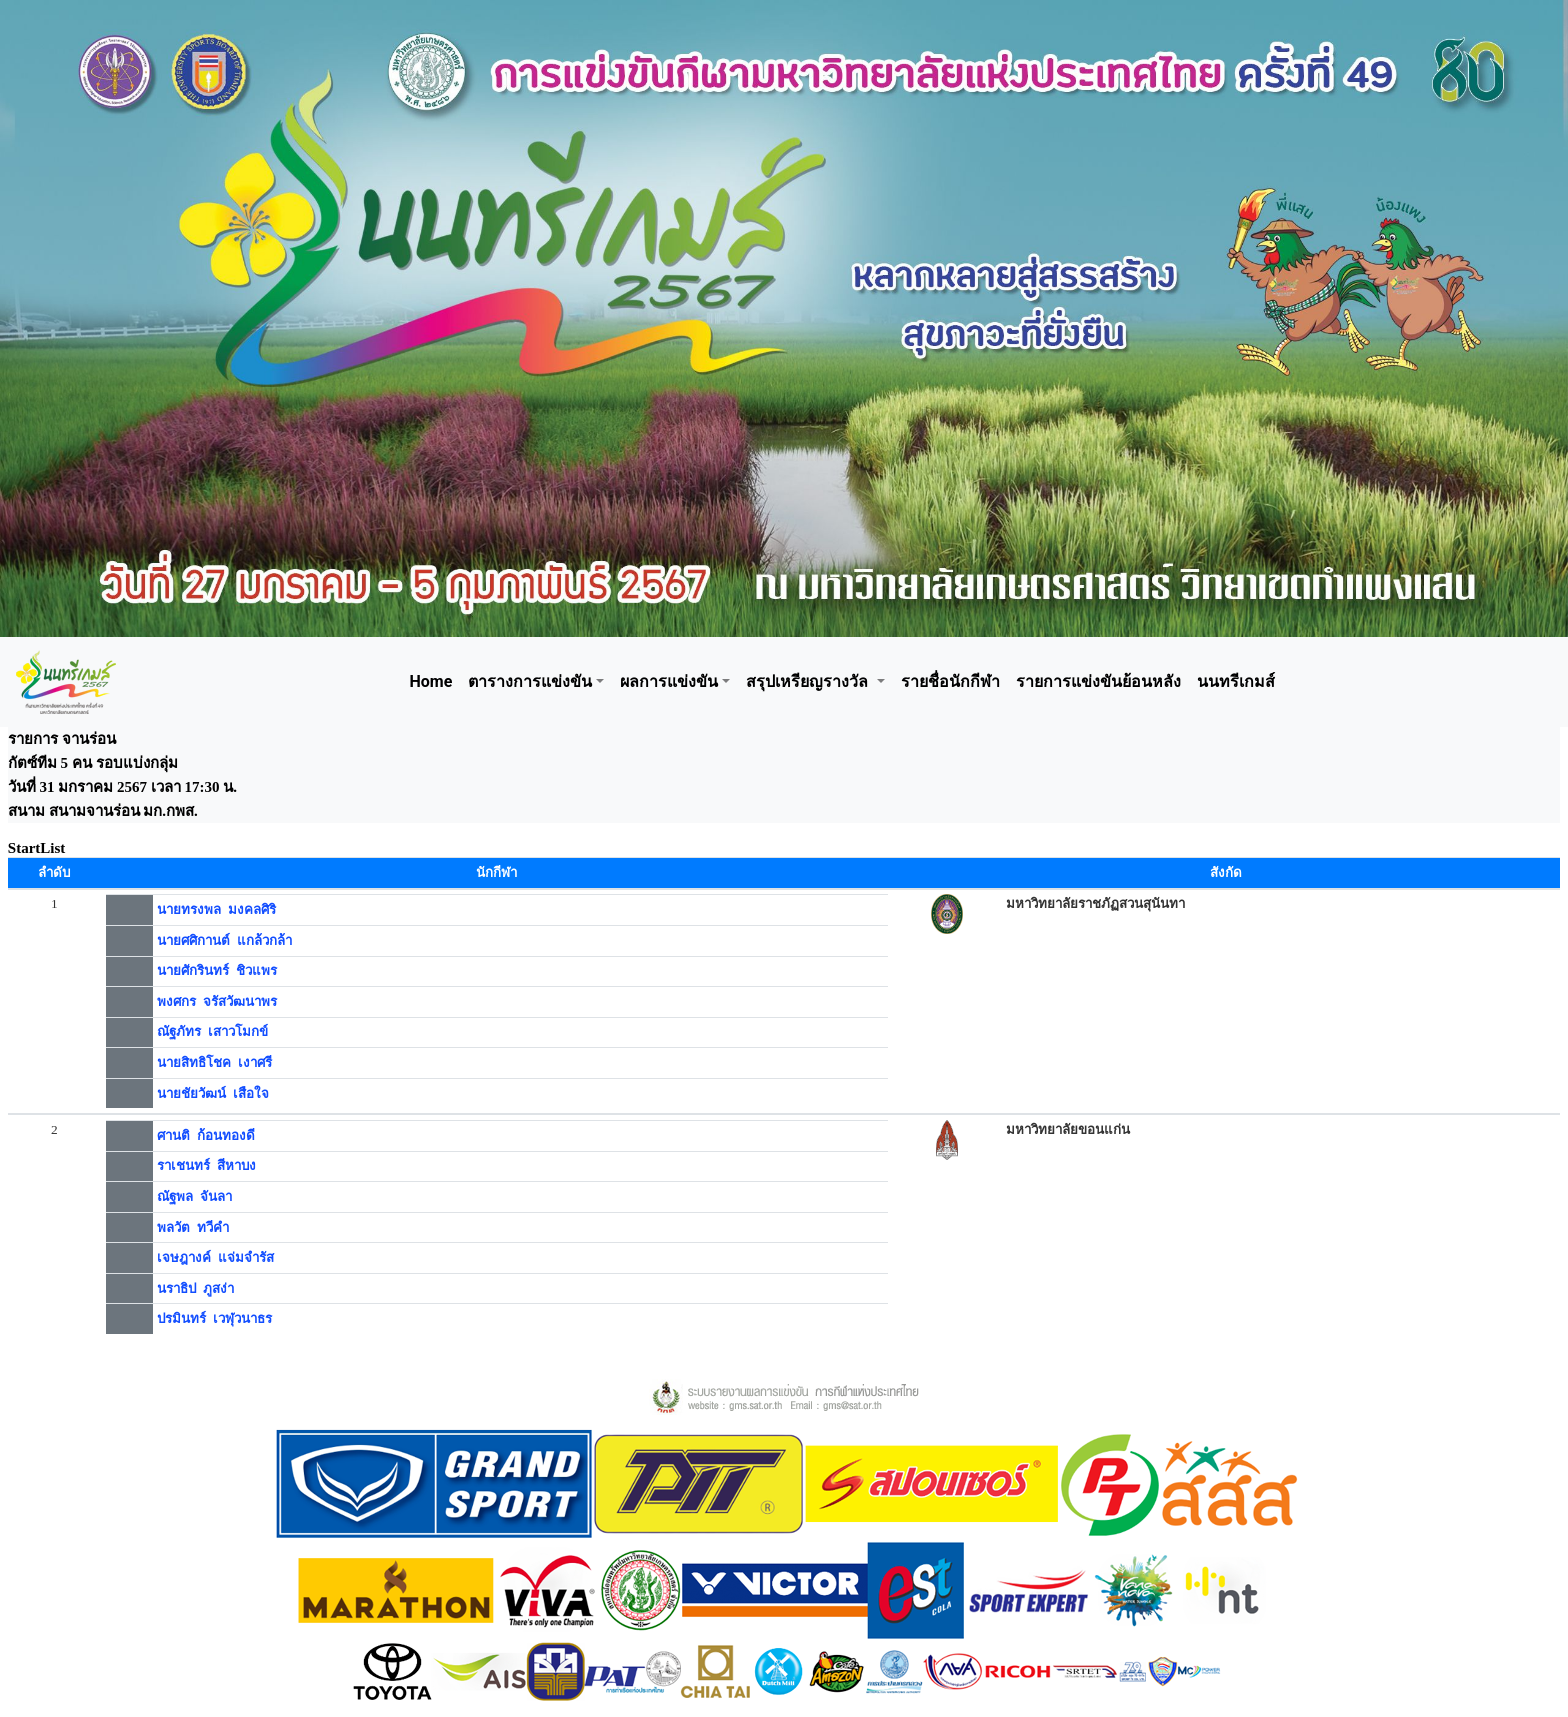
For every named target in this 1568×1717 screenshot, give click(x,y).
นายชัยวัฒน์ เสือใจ (213, 1093)
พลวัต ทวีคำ (193, 1227)
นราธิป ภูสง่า (195, 1288)
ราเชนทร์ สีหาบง (206, 1165)
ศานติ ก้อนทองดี (206, 1135)
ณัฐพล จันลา (194, 1196)
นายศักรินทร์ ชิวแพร (217, 970)
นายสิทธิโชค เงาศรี (214, 1062)
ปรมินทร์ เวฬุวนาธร (214, 1318)
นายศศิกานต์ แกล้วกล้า (224, 940)
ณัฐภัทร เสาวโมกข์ (212, 1031)
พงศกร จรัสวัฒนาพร (217, 1001)
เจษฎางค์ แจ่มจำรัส (215, 1257)
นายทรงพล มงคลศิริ (216, 909)
